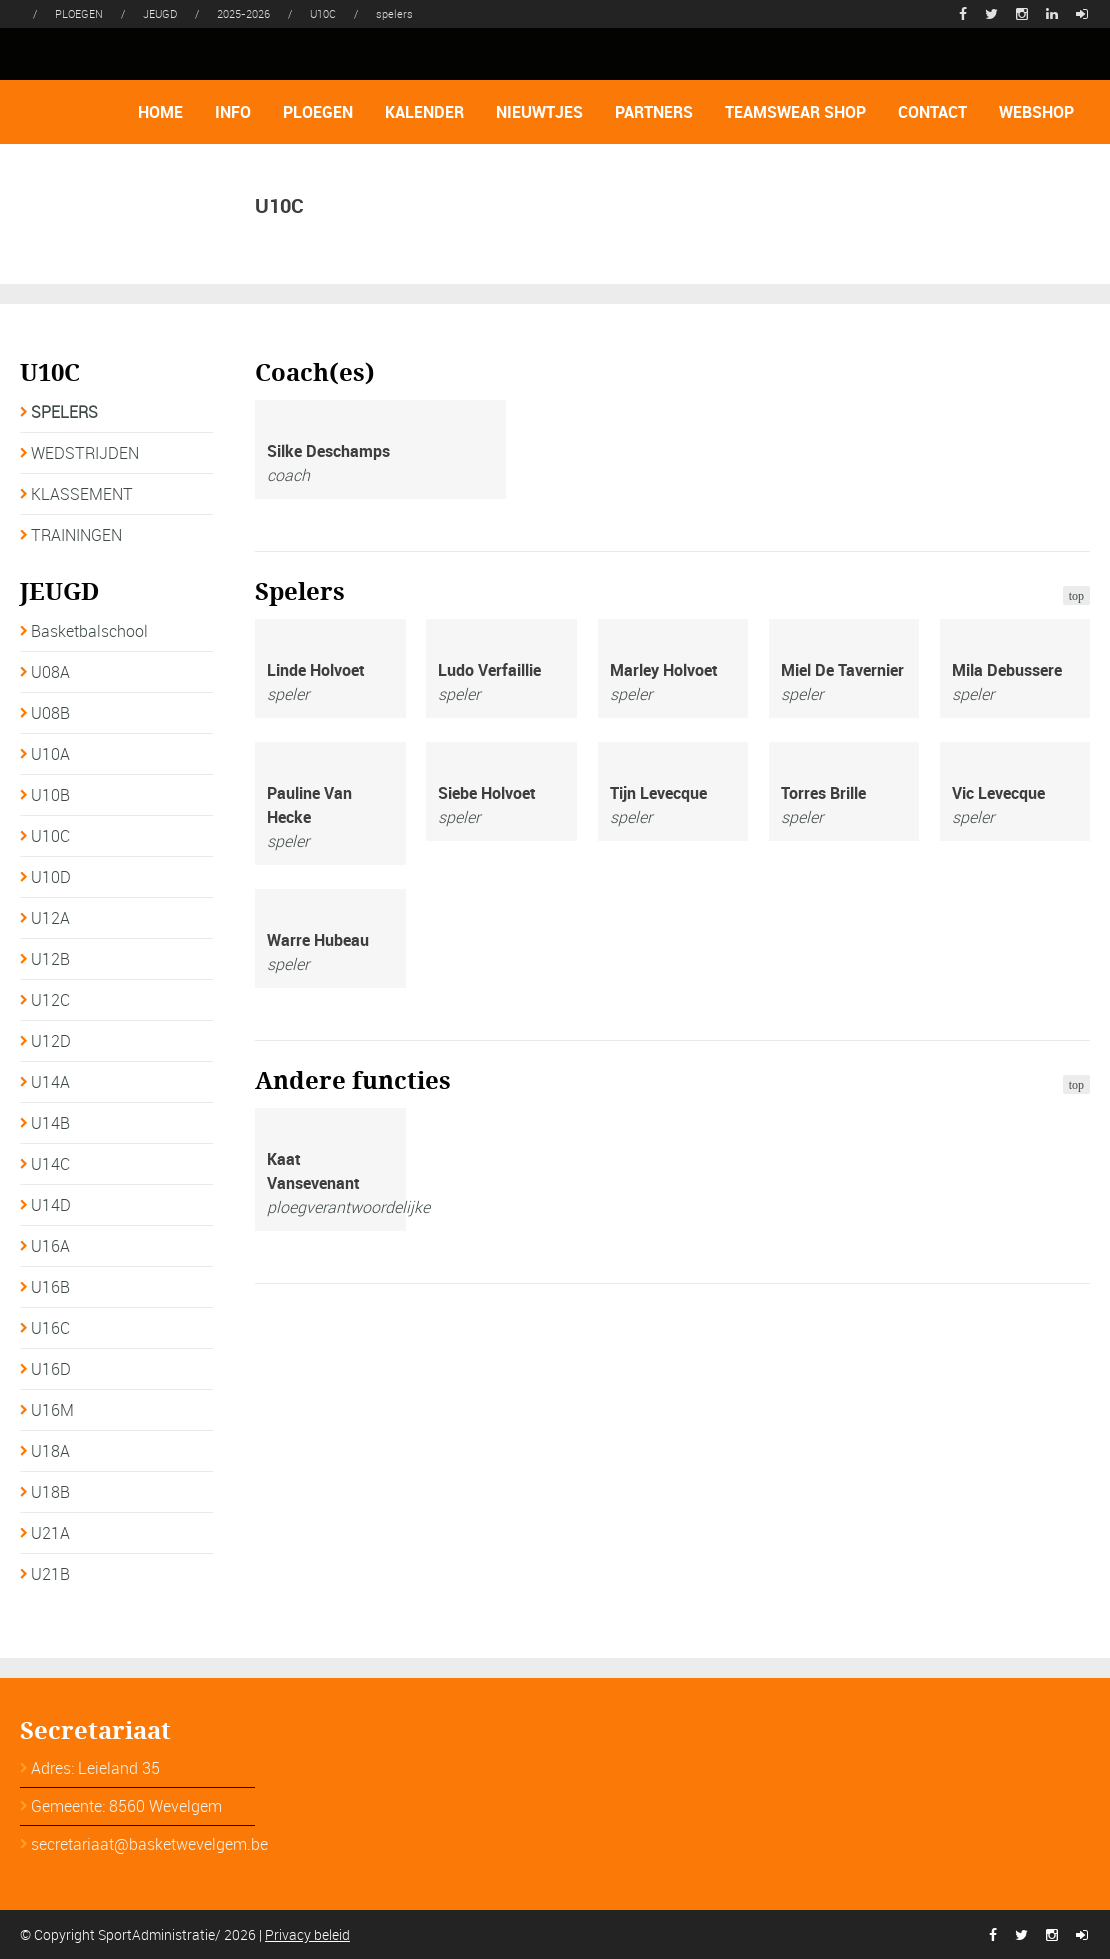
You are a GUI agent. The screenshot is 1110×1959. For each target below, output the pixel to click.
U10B (50, 795)
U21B (50, 1574)
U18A (50, 1451)
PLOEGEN (318, 112)
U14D (51, 1205)
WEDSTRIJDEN (85, 453)
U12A (50, 918)
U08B (50, 713)
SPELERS (64, 412)
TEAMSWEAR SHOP (795, 112)
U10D (51, 877)
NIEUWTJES (539, 112)
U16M (52, 1410)
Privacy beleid (307, 1934)
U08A (50, 672)
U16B (50, 1287)
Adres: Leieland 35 (95, 1768)
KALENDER (424, 112)
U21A (50, 1533)
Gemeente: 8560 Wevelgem (126, 1806)
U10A (50, 754)
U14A (50, 1082)
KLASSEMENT (82, 494)
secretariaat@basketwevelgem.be (149, 1844)
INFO (233, 112)
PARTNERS (654, 112)
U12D (51, 1041)
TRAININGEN (76, 535)
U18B (50, 1492)
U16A (50, 1246)
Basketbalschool (89, 631)
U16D (51, 1369)
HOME (160, 112)
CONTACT (932, 112)
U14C (50, 1164)
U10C (50, 836)
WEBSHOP (1036, 112)
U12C (50, 1000)
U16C (50, 1328)
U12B (50, 959)
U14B (50, 1123)
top (1076, 596)
